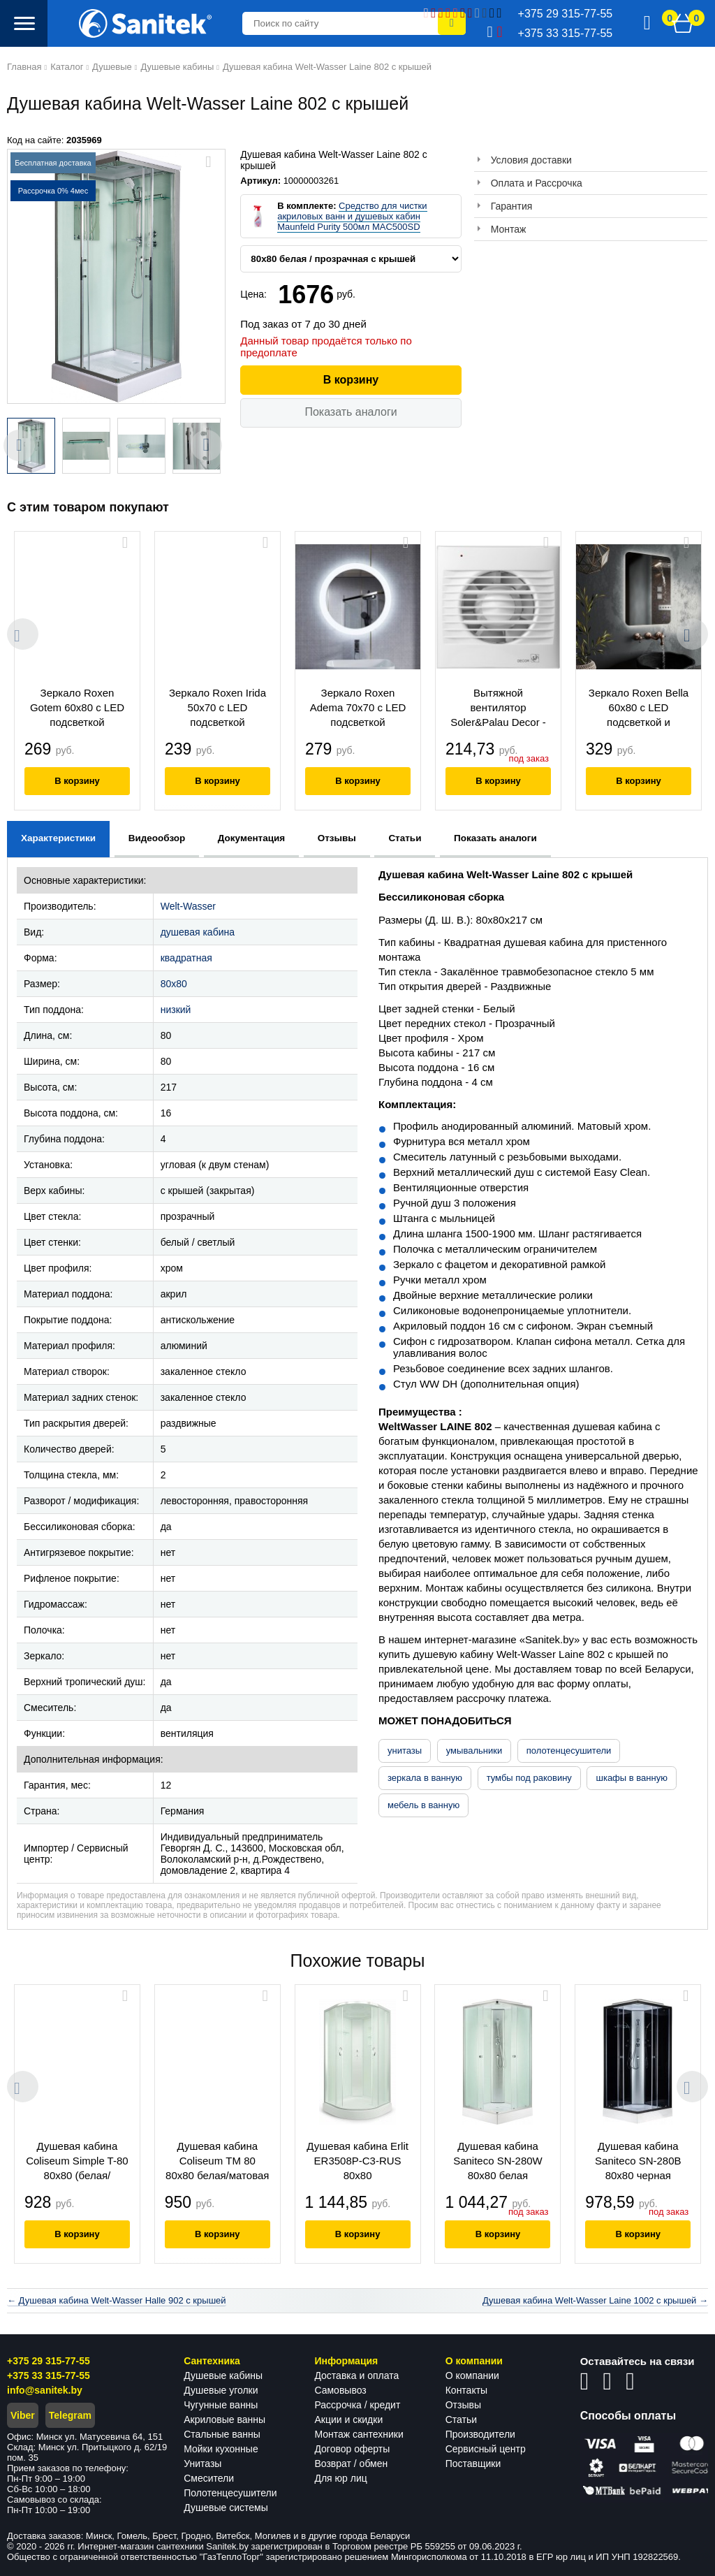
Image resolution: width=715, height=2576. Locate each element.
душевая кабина (198, 932)
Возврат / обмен (351, 2463)
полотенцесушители (569, 1750)
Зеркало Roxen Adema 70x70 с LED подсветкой (358, 707)
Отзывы (463, 2404)
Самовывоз (340, 2390)
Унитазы (202, 2463)
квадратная (186, 957)
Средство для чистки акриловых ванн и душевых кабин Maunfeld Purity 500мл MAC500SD (352, 216)
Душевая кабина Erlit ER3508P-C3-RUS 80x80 (358, 2160)
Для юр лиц (340, 2478)
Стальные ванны (222, 2434)
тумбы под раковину (529, 1778)
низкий (176, 1009)
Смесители (209, 2478)
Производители (480, 2434)
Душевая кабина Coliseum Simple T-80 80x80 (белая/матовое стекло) (77, 2162)
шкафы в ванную (631, 1778)
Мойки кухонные (221, 2448)
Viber (22, 2415)
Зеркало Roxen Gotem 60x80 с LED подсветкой (77, 707)
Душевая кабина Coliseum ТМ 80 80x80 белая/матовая (217, 2160)
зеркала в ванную (425, 1778)
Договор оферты (352, 2448)
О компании (472, 2375)
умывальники (474, 1750)
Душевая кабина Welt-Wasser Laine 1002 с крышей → (595, 2300)
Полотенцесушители (230, 2492)
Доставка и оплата (356, 2375)
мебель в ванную (423, 1805)
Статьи (461, 2419)
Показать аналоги (350, 412)
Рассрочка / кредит (357, 2404)
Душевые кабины (223, 2375)
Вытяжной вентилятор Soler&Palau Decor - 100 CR (498, 709)
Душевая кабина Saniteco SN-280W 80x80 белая (498, 2160)
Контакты (466, 2390)
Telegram (70, 2415)
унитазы (405, 1750)
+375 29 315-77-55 (48, 2360)
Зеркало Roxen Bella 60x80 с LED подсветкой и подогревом (638, 709)
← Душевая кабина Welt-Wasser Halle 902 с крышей (116, 2300)
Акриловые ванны (224, 2419)
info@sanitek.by (44, 2390)
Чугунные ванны (221, 2404)
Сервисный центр (485, 2448)
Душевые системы (226, 2507)
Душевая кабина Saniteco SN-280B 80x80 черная (638, 2160)
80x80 (174, 983)
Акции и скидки (348, 2419)
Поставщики (473, 2463)
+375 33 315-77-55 (48, 2375)
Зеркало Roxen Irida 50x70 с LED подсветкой (217, 707)
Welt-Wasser (188, 906)
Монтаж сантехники (358, 2434)
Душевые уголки (221, 2390)
